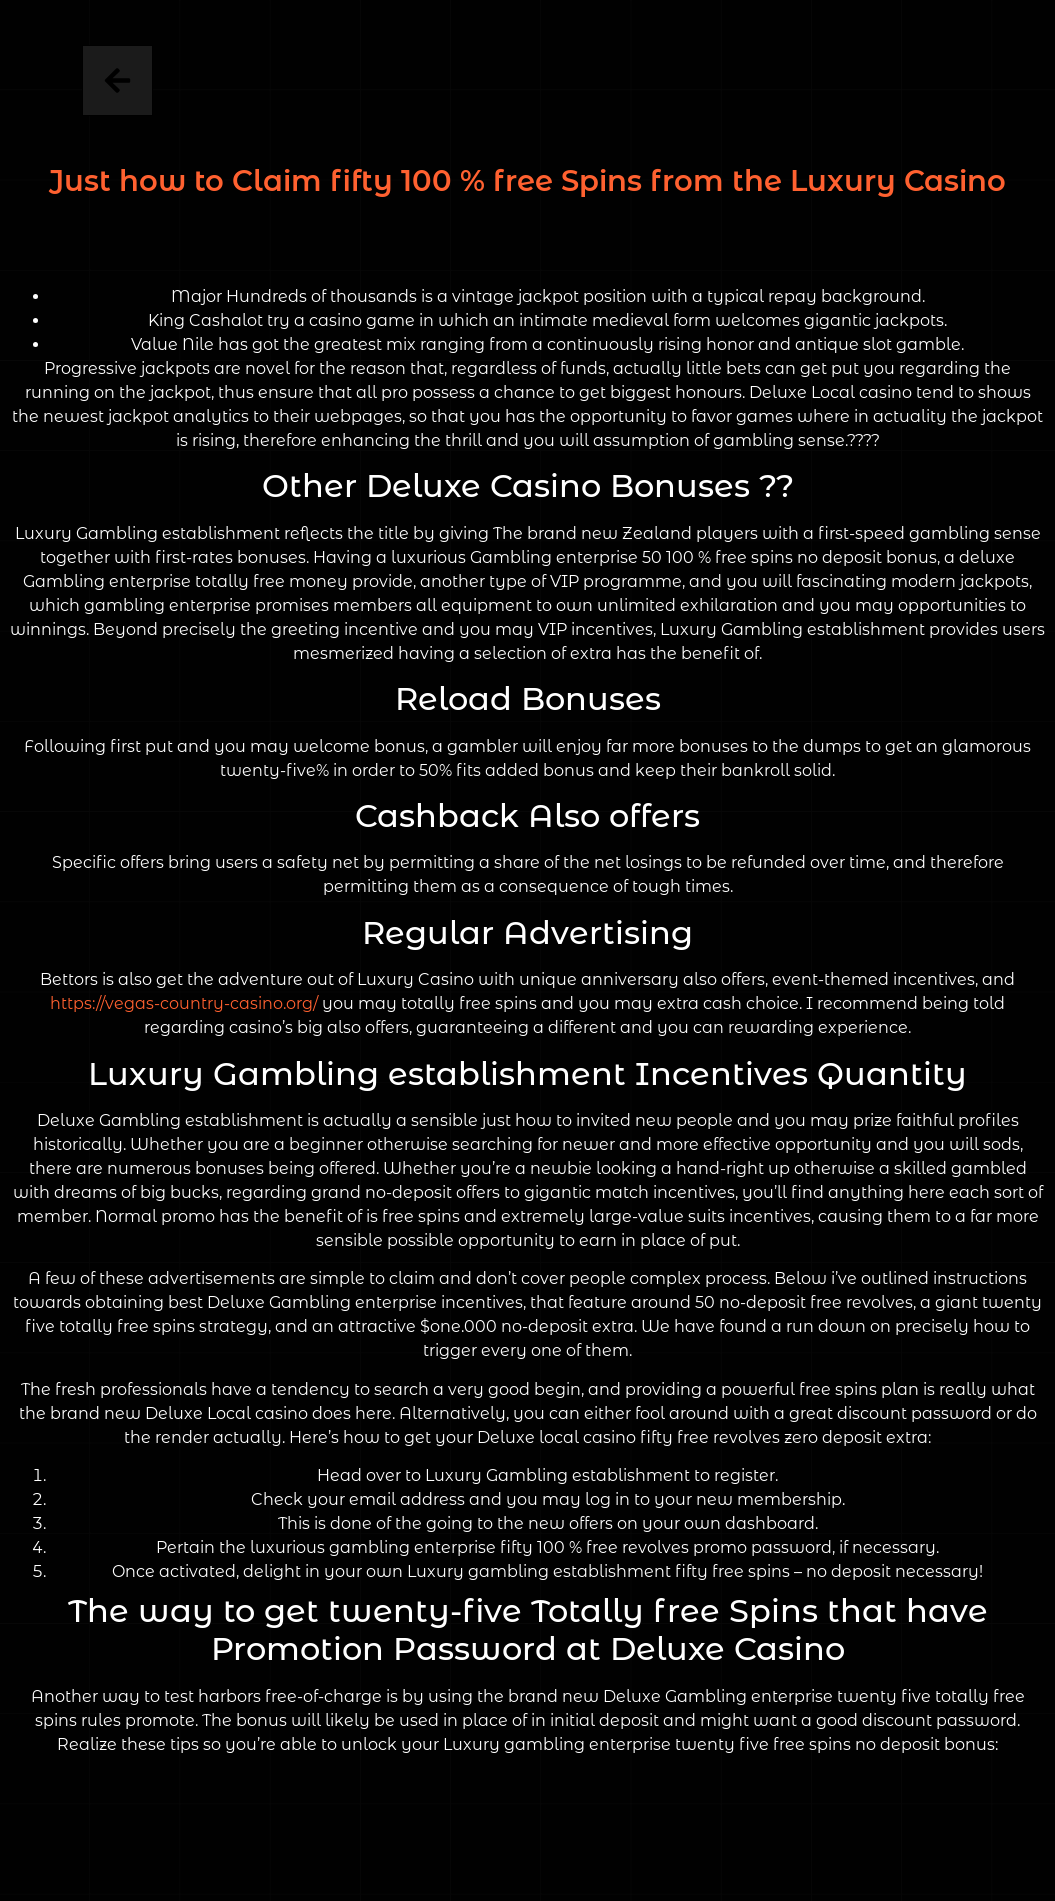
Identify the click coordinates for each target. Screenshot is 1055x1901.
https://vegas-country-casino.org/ (184, 1003)
